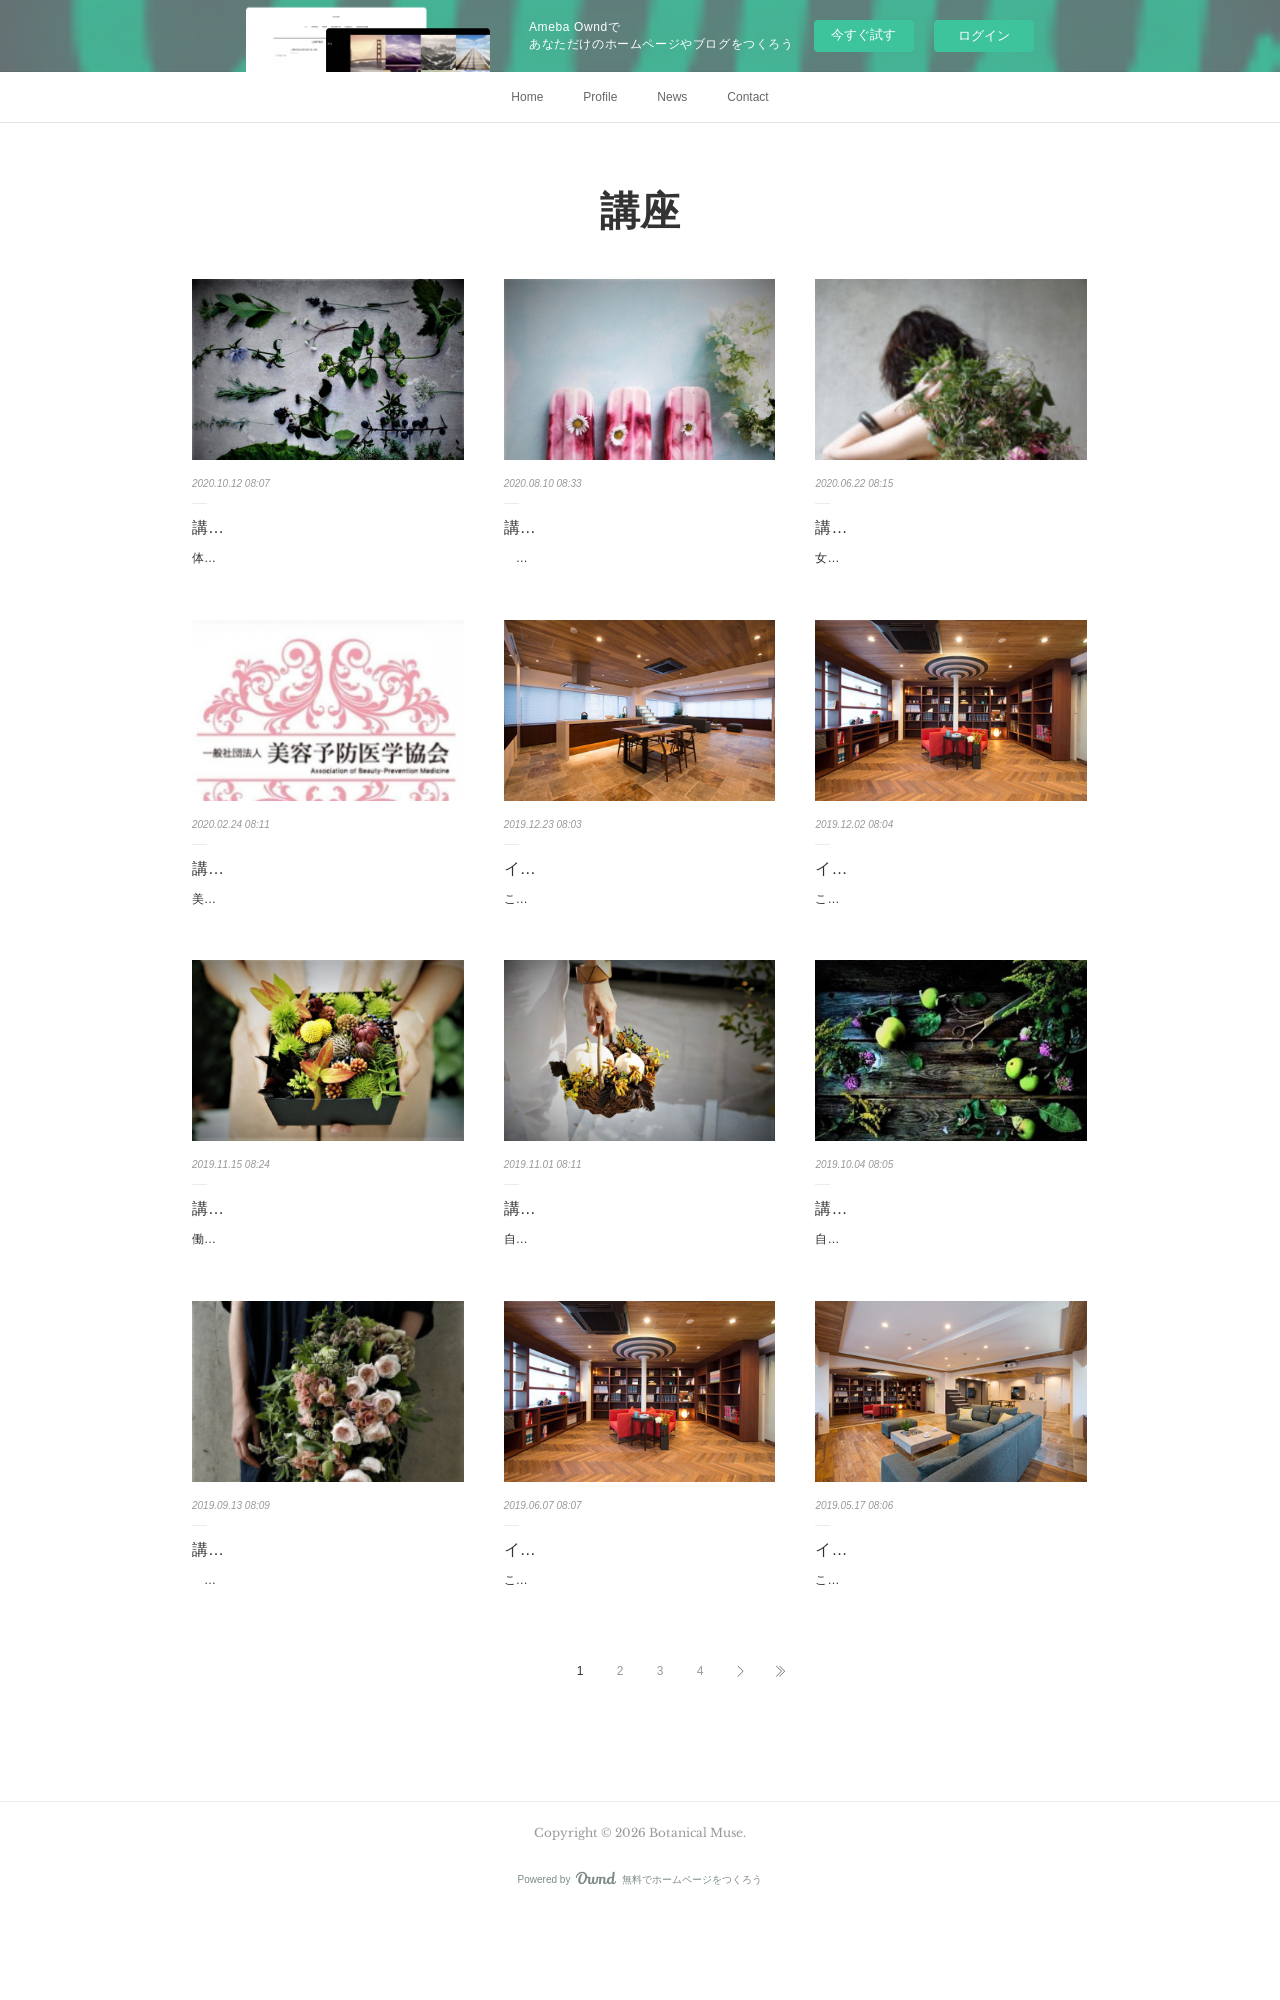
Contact (747, 97)
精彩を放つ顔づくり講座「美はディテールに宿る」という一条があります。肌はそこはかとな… (636, 569)
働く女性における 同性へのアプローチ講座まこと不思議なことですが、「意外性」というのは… (324, 1293)
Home (527, 97)
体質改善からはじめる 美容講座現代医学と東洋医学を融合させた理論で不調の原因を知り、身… (324, 569)
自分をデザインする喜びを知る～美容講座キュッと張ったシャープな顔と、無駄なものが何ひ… (324, 1656)
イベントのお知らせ (576, 889)
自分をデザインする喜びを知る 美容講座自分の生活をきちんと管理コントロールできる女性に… (947, 1293)
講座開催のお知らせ (264, 527)
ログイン (984, 35)
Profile (600, 97)
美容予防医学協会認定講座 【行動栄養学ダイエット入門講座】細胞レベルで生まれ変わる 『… (324, 931)
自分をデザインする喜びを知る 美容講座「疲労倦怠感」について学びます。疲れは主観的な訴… (636, 1293)
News (672, 97)
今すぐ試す (863, 34)
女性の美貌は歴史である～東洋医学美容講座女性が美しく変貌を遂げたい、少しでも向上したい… (947, 569)
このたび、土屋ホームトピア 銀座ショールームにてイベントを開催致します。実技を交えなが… (636, 931)
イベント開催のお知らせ (903, 889)
